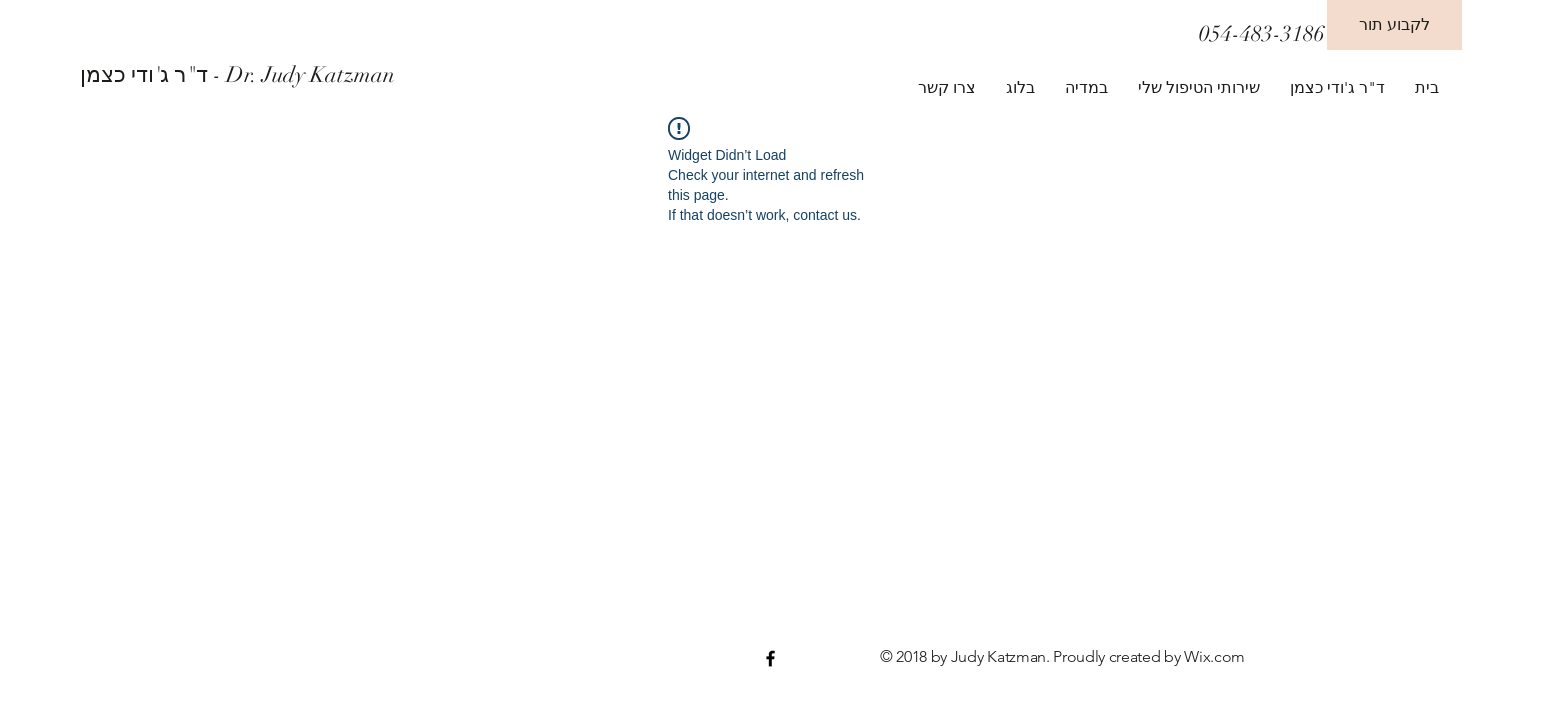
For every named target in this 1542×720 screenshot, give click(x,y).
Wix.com (1214, 656)
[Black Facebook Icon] (770, 658)
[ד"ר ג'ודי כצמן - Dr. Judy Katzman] (264, 75)
